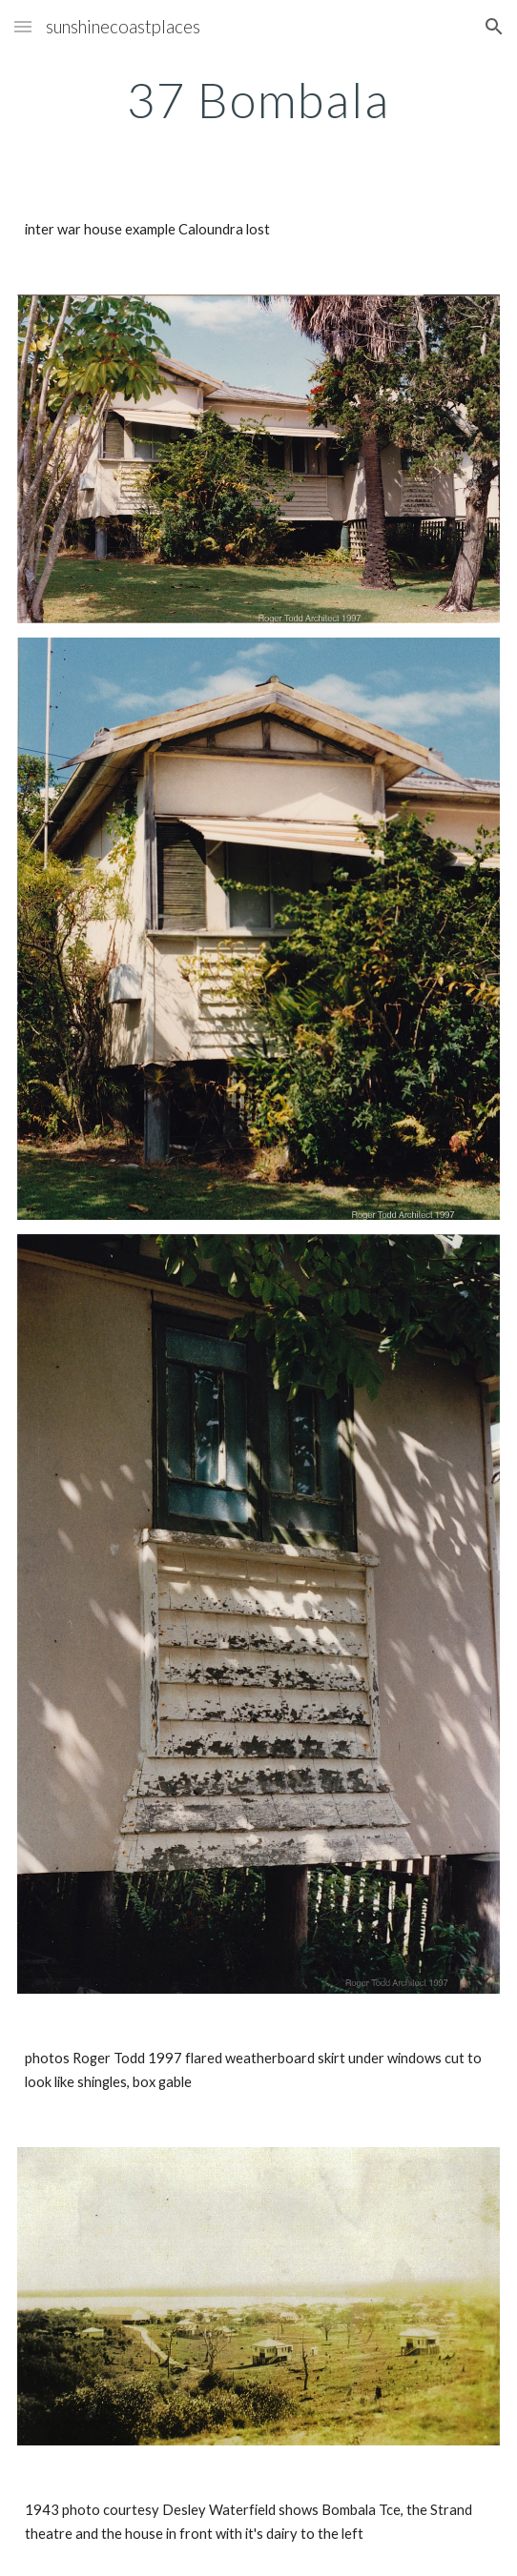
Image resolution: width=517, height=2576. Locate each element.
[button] (23, 26)
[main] (258, 100)
